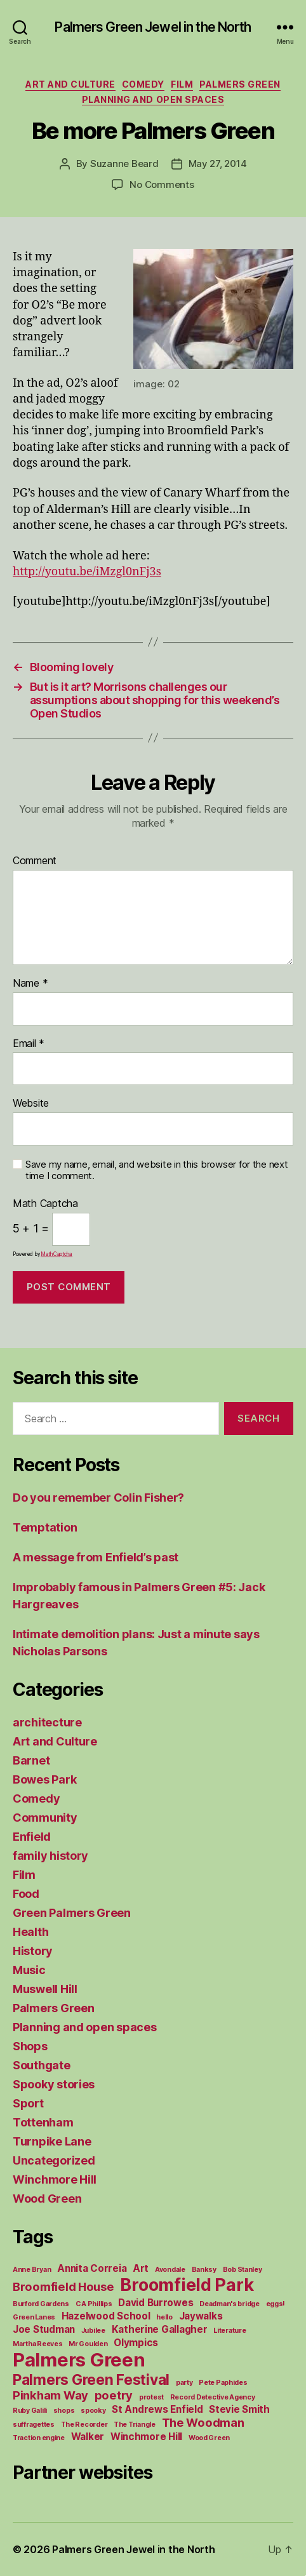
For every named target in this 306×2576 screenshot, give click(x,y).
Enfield (32, 1836)
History (33, 1951)
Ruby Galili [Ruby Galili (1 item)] (30, 2410)
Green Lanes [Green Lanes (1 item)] (34, 2317)
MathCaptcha (56, 1254)
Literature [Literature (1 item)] (229, 2330)
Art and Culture (70, 84)
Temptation (45, 1527)
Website (31, 1103)
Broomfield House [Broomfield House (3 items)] (63, 2286)
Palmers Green (240, 84)
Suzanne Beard (124, 163)
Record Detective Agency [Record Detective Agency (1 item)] (212, 2397)
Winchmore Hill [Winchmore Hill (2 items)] (146, 2437)
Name (30, 983)
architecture (47, 1722)
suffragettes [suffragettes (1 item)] (34, 2424)
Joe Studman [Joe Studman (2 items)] (44, 2329)
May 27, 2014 (218, 163)
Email (28, 1044)
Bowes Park (44, 1779)
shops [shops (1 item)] (64, 2410)
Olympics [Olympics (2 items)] (136, 2343)
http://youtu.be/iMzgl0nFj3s (87, 571)
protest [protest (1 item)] (151, 2397)
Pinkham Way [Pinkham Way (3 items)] (50, 2395)
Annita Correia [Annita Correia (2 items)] (91, 2268)
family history (50, 1855)
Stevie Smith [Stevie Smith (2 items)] (239, 2409)
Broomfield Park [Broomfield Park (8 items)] (186, 2284)
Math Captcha (45, 1204)
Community (45, 1817)
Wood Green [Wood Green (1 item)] (209, 2438)
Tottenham (43, 2122)
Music (29, 1970)
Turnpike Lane (52, 2141)
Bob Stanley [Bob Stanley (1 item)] (242, 2270)
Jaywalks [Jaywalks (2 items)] (201, 2316)
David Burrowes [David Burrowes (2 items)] (155, 2303)
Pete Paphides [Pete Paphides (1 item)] (223, 2383)
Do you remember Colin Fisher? (98, 1497)
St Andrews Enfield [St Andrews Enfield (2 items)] (157, 2409)
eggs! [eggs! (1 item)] (276, 2304)
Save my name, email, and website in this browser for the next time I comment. (156, 1170)
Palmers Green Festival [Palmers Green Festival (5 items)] (91, 2379)
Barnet (31, 1760)
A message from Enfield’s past (95, 1557)
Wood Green (47, 2198)
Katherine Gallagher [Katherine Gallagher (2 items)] (160, 2329)
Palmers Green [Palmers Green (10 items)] (79, 2360)
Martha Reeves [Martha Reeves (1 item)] (38, 2344)
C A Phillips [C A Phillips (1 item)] (94, 2304)
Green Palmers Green (72, 1912)
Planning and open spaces (153, 99)
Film (182, 84)
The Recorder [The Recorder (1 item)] (84, 2424)
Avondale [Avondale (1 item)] (170, 2270)
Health (30, 1932)
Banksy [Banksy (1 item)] (204, 2270)
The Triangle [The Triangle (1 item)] (135, 2424)
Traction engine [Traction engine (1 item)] (39, 2438)
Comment (35, 861)
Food (26, 1893)
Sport (28, 2103)
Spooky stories (54, 2084)
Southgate (41, 2065)
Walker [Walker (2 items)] (87, 2437)
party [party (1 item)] (184, 2383)
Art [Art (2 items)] (141, 2268)
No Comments (162, 184)
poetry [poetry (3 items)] (114, 2395)
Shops (30, 2046)
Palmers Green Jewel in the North (153, 27)
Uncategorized (54, 2160)
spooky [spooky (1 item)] (93, 2410)
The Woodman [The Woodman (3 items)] (203, 2422)
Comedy (143, 84)
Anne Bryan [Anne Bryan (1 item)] (32, 2270)
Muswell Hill (45, 1989)
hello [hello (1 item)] (164, 2317)
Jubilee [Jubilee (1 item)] (93, 2330)
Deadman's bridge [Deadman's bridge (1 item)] (229, 2304)
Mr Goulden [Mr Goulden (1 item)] (88, 2344)
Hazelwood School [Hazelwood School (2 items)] (106, 2316)
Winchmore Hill (54, 2179)
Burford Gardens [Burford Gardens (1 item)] (41, 2304)
